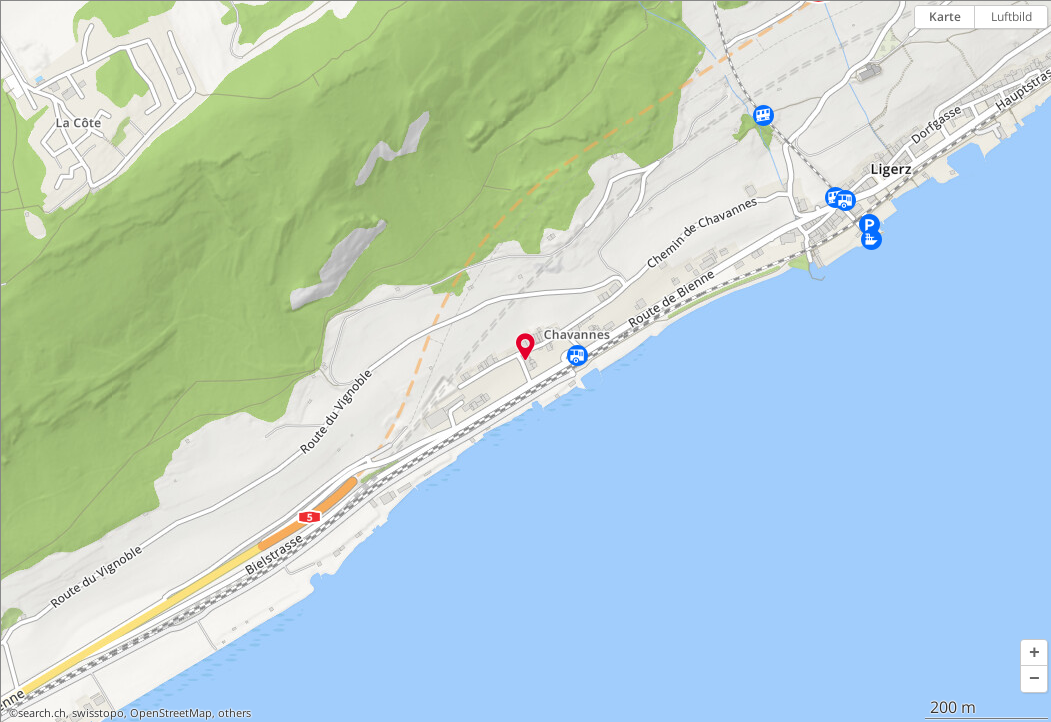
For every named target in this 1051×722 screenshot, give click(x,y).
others (234, 713)
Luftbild (1011, 16)
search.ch (42, 713)
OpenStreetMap (171, 713)
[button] (1034, 653)
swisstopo (98, 713)
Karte (945, 16)
